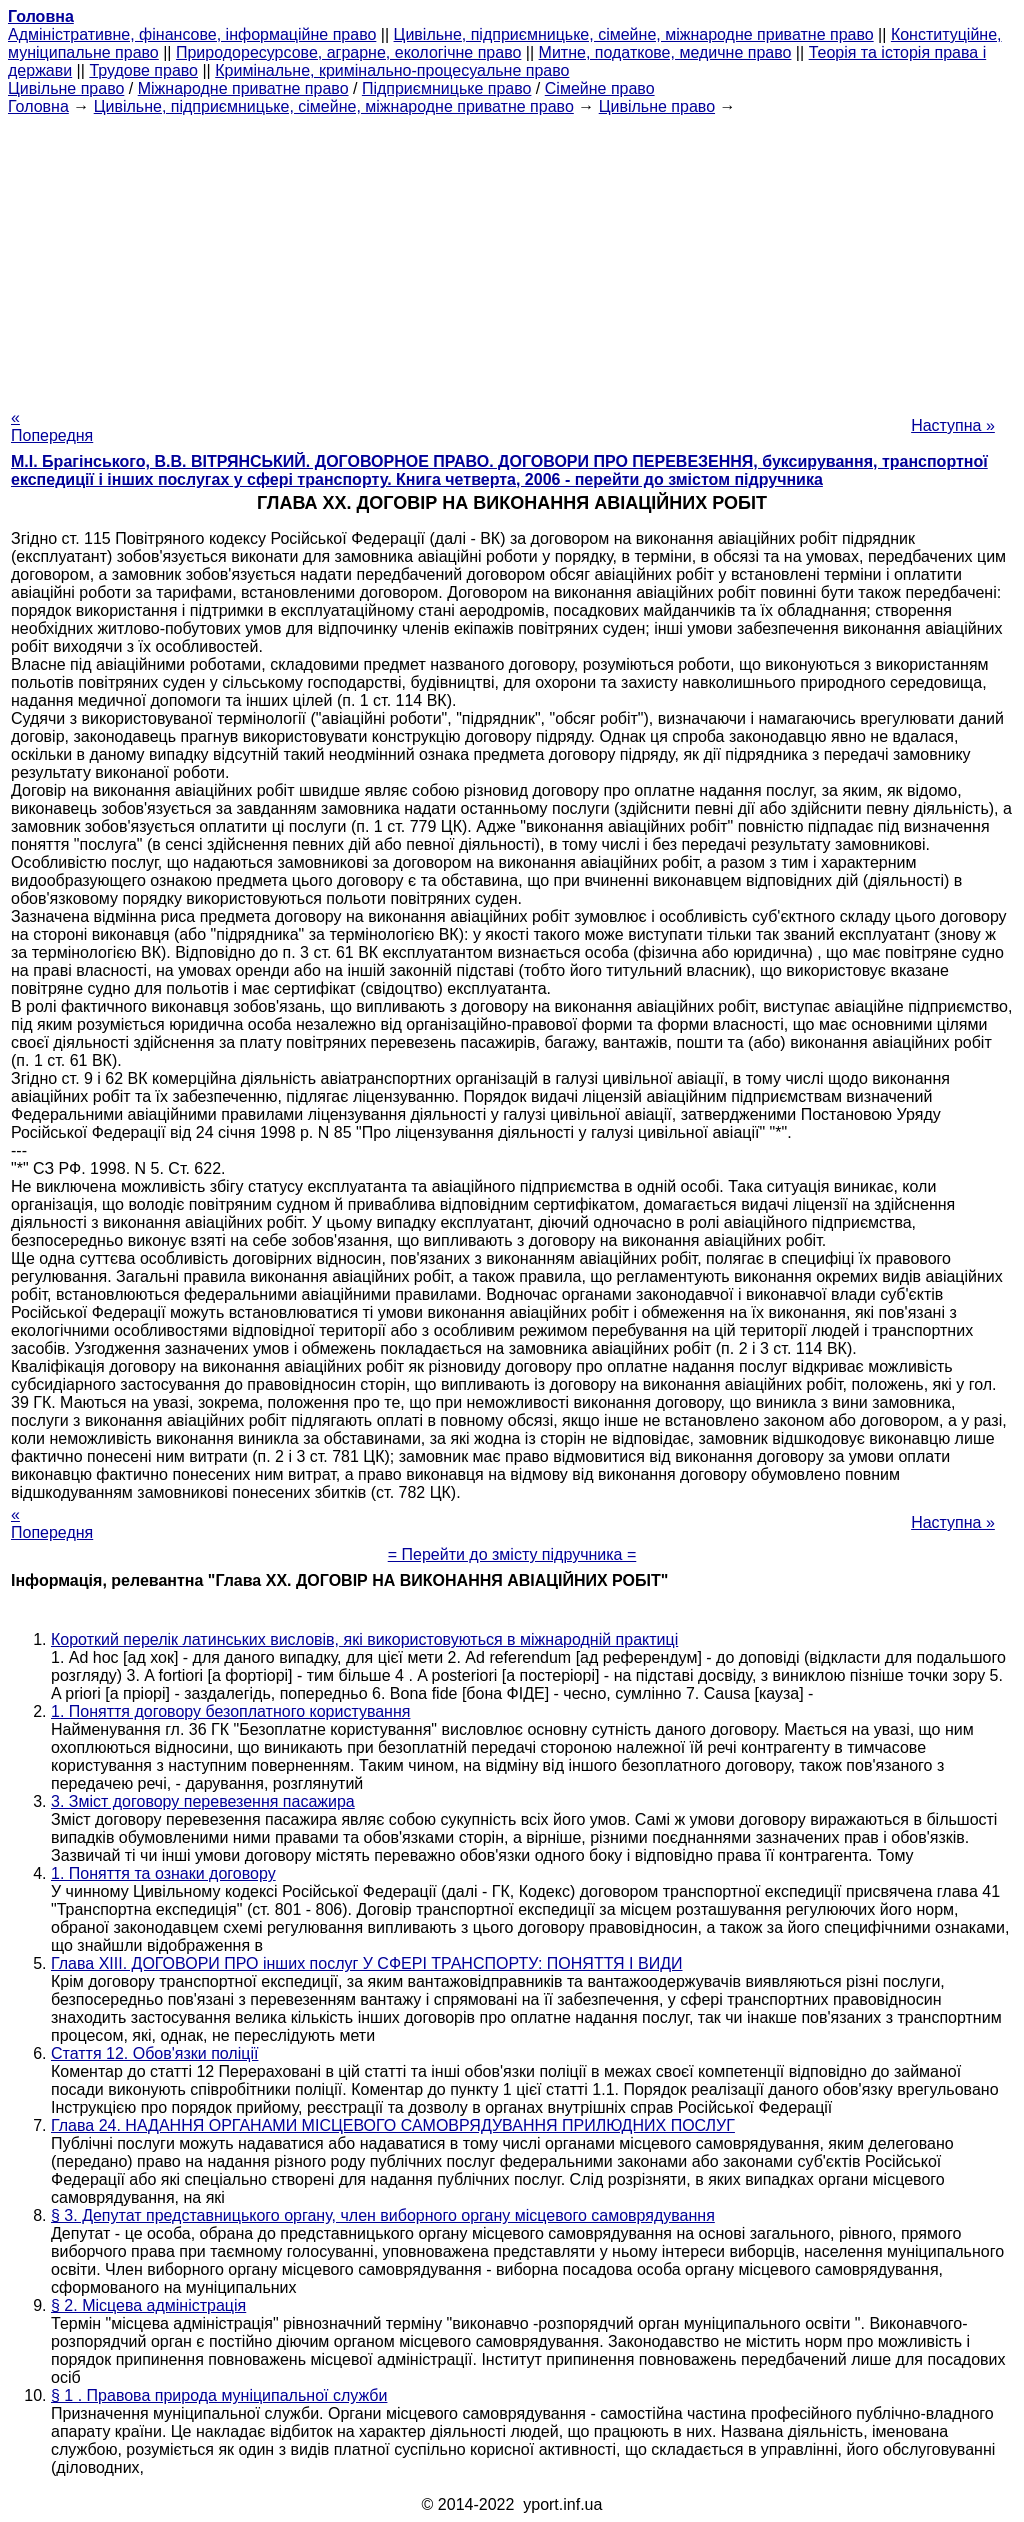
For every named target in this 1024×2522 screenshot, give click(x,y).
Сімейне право (600, 88)
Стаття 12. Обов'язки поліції (154, 2053)
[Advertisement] (512, 256)
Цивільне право (66, 88)
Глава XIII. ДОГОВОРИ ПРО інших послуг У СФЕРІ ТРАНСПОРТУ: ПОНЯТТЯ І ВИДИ (367, 1963)
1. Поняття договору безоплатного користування (230, 1711)
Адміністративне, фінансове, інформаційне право (192, 34)
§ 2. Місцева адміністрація (148, 2305)
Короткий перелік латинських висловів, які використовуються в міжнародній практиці (364, 1639)
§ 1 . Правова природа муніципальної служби (219, 2395)
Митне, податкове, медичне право (665, 52)
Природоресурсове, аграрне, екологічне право (348, 52)
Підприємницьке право (447, 88)
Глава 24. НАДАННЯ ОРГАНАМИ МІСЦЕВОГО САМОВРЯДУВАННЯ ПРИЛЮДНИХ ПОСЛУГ (393, 2125)
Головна (38, 106)
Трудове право (143, 70)
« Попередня (52, 426)
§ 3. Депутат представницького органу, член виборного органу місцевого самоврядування (383, 2215)
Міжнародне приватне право (243, 88)
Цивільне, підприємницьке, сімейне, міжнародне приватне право (634, 34)
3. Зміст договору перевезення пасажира (203, 1801)
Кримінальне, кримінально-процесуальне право (392, 70)
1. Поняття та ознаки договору (163, 1873)
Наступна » (953, 425)
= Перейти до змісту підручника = (512, 1554)
